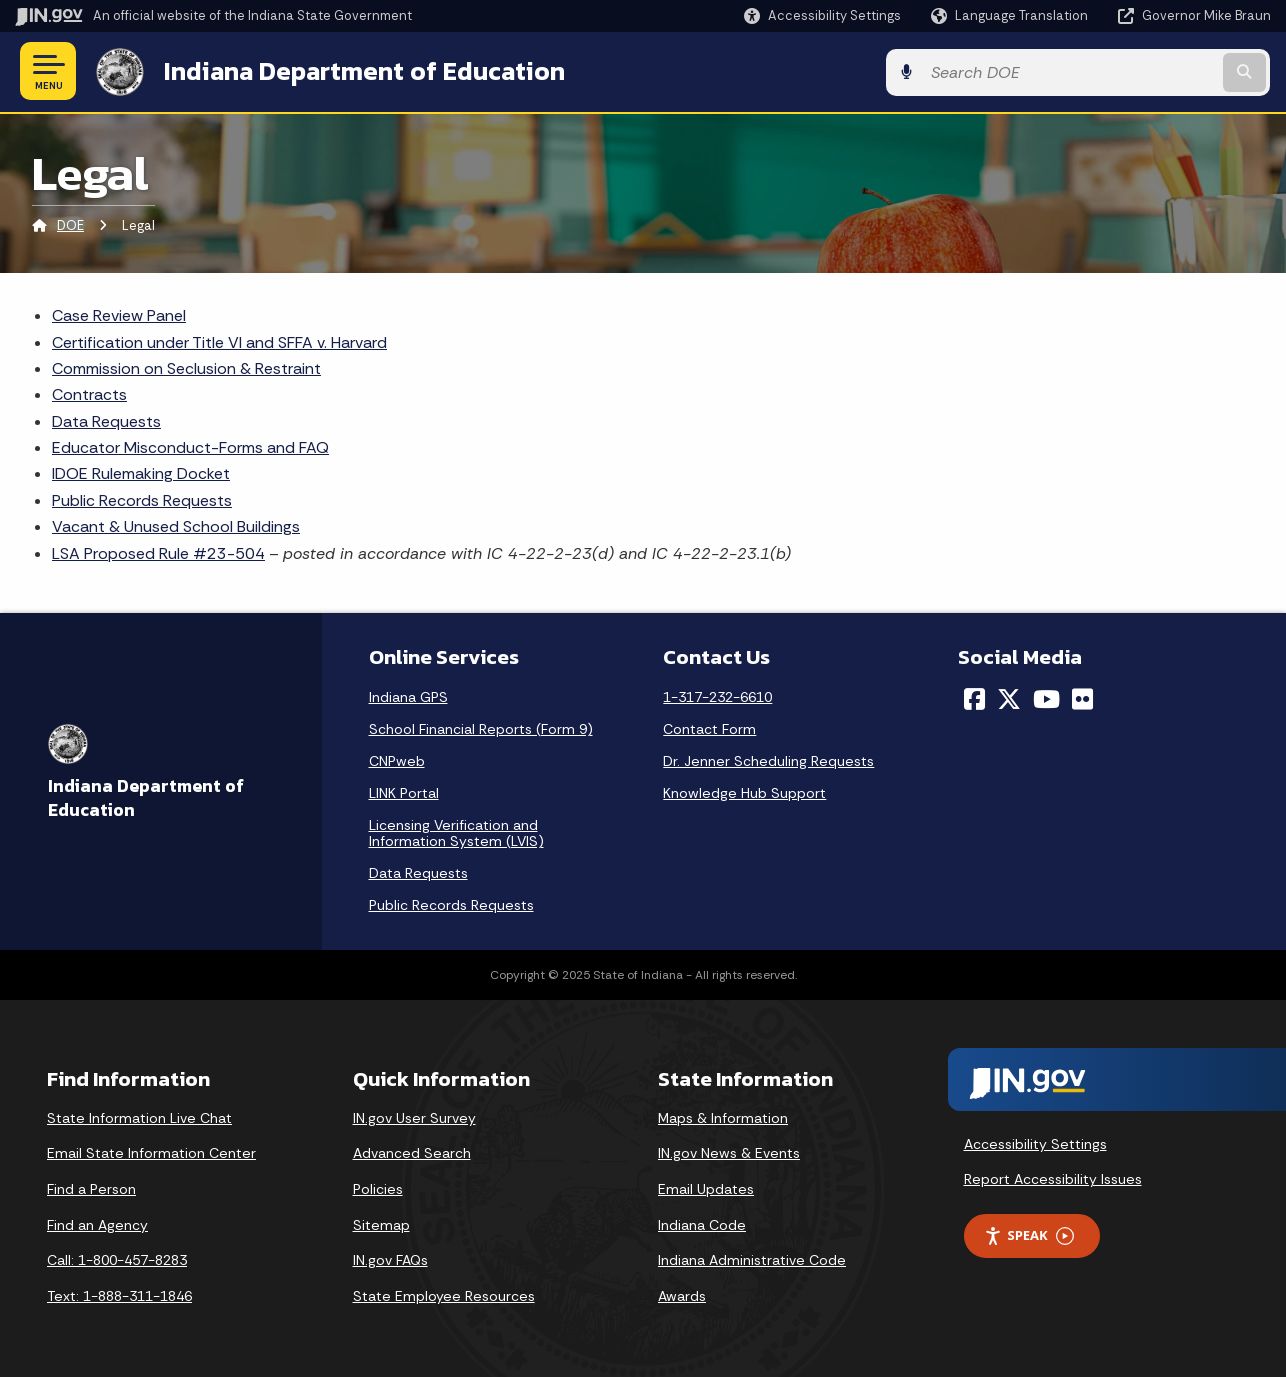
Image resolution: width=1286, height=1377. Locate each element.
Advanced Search (412, 1152)
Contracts (89, 393)
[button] (822, 15)
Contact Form (709, 728)
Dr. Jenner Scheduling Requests (768, 760)
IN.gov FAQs (390, 1259)
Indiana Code (702, 1224)
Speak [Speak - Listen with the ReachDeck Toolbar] (1029, 1234)
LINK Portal (404, 792)
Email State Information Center (151, 1152)
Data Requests (106, 420)
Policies (378, 1188)
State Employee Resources (444, 1295)
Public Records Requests (142, 499)
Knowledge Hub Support (744, 792)
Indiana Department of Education (362, 71)
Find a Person (91, 1188)
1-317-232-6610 (717, 696)
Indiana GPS (408, 696)
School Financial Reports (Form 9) (481, 728)
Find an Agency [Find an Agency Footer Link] (97, 1224)
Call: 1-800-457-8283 (117, 1259)
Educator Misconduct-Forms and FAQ (190, 446)
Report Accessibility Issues (1053, 1178)
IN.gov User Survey (414, 1117)
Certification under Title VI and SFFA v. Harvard (219, 340)
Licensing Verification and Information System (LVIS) (456, 832)
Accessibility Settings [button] (1035, 1143)
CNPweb (397, 760)
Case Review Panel (119, 314)
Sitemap (381, 1224)
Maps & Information (723, 1117)
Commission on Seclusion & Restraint (186, 367)
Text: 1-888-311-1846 (119, 1295)
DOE (70, 224)
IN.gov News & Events (729, 1152)
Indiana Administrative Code (752, 1259)
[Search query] (1127, 71)
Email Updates (706, 1188)
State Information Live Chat (139, 1117)
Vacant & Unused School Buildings (176, 525)
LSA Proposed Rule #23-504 (158, 552)
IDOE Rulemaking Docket (141, 472)
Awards (682, 1295)
